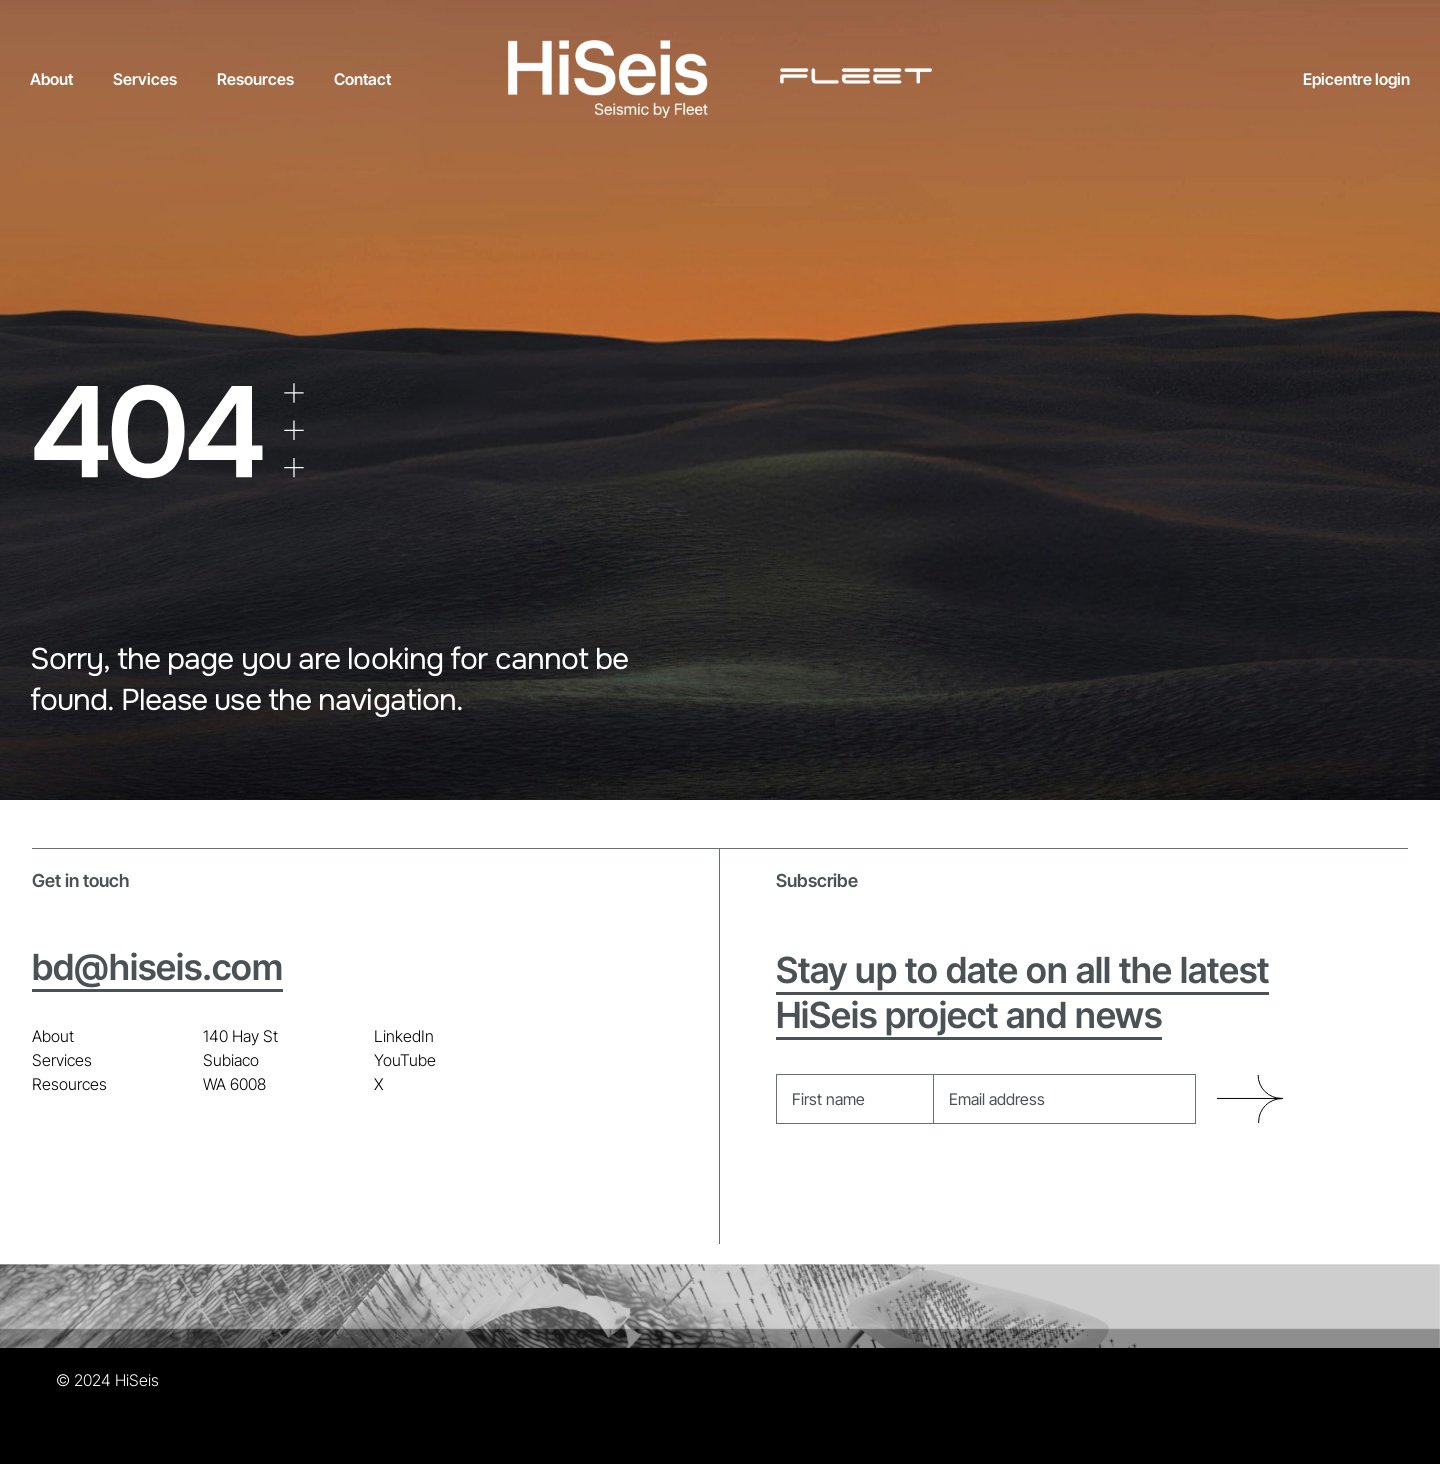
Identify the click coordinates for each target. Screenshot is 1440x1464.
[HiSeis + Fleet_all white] (719, 48)
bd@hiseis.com (157, 967)
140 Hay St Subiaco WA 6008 (240, 1060)
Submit (1250, 1099)
